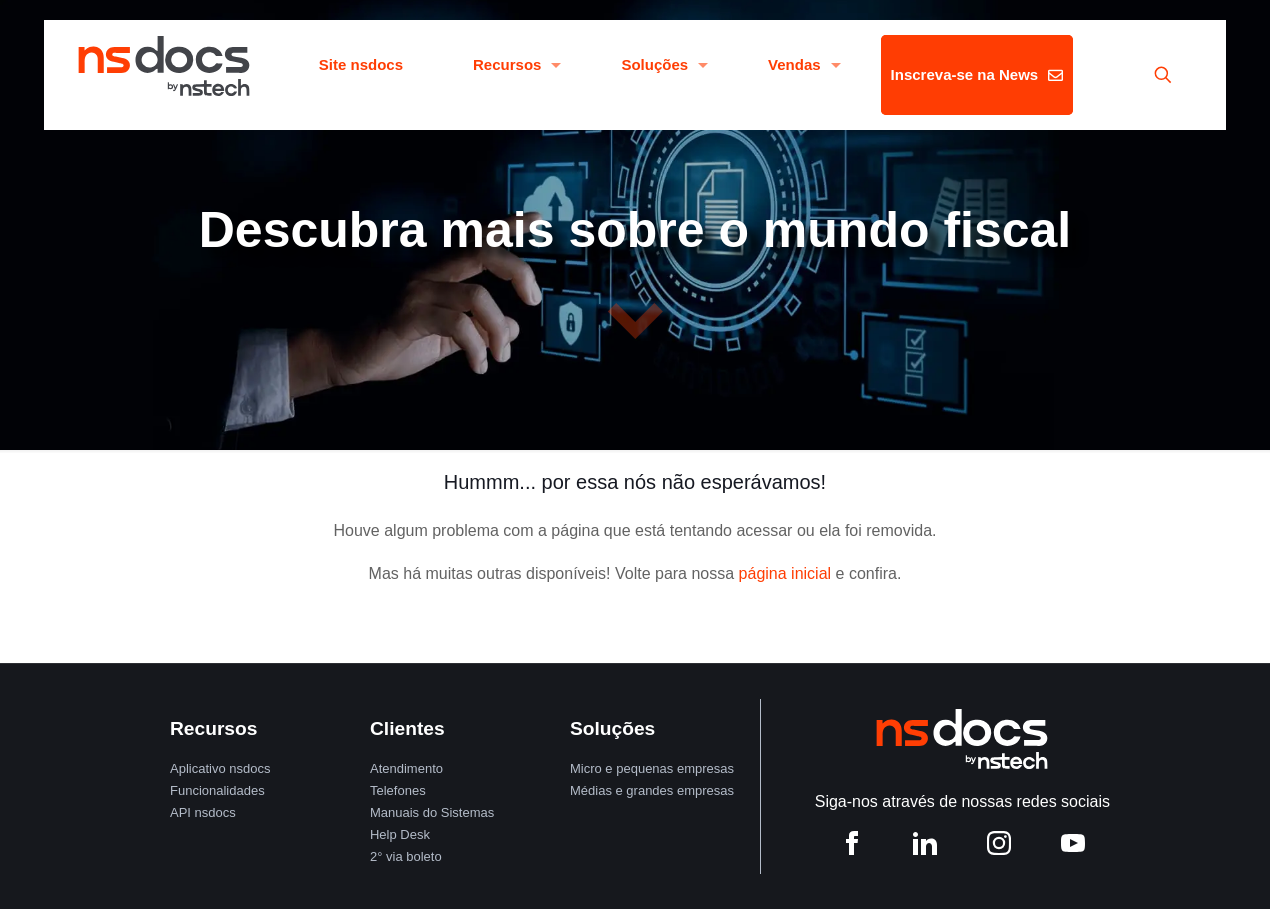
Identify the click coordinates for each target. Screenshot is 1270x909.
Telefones (398, 790)
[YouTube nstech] (1073, 847)
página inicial (785, 573)
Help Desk (400, 834)
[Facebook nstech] (852, 847)
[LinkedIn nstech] (925, 847)
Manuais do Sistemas (432, 812)
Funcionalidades (217, 790)
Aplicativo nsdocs (220, 768)
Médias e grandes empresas (652, 790)
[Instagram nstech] (999, 847)
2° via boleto (406, 856)
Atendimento (406, 768)
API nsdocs (203, 812)
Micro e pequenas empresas (652, 768)
